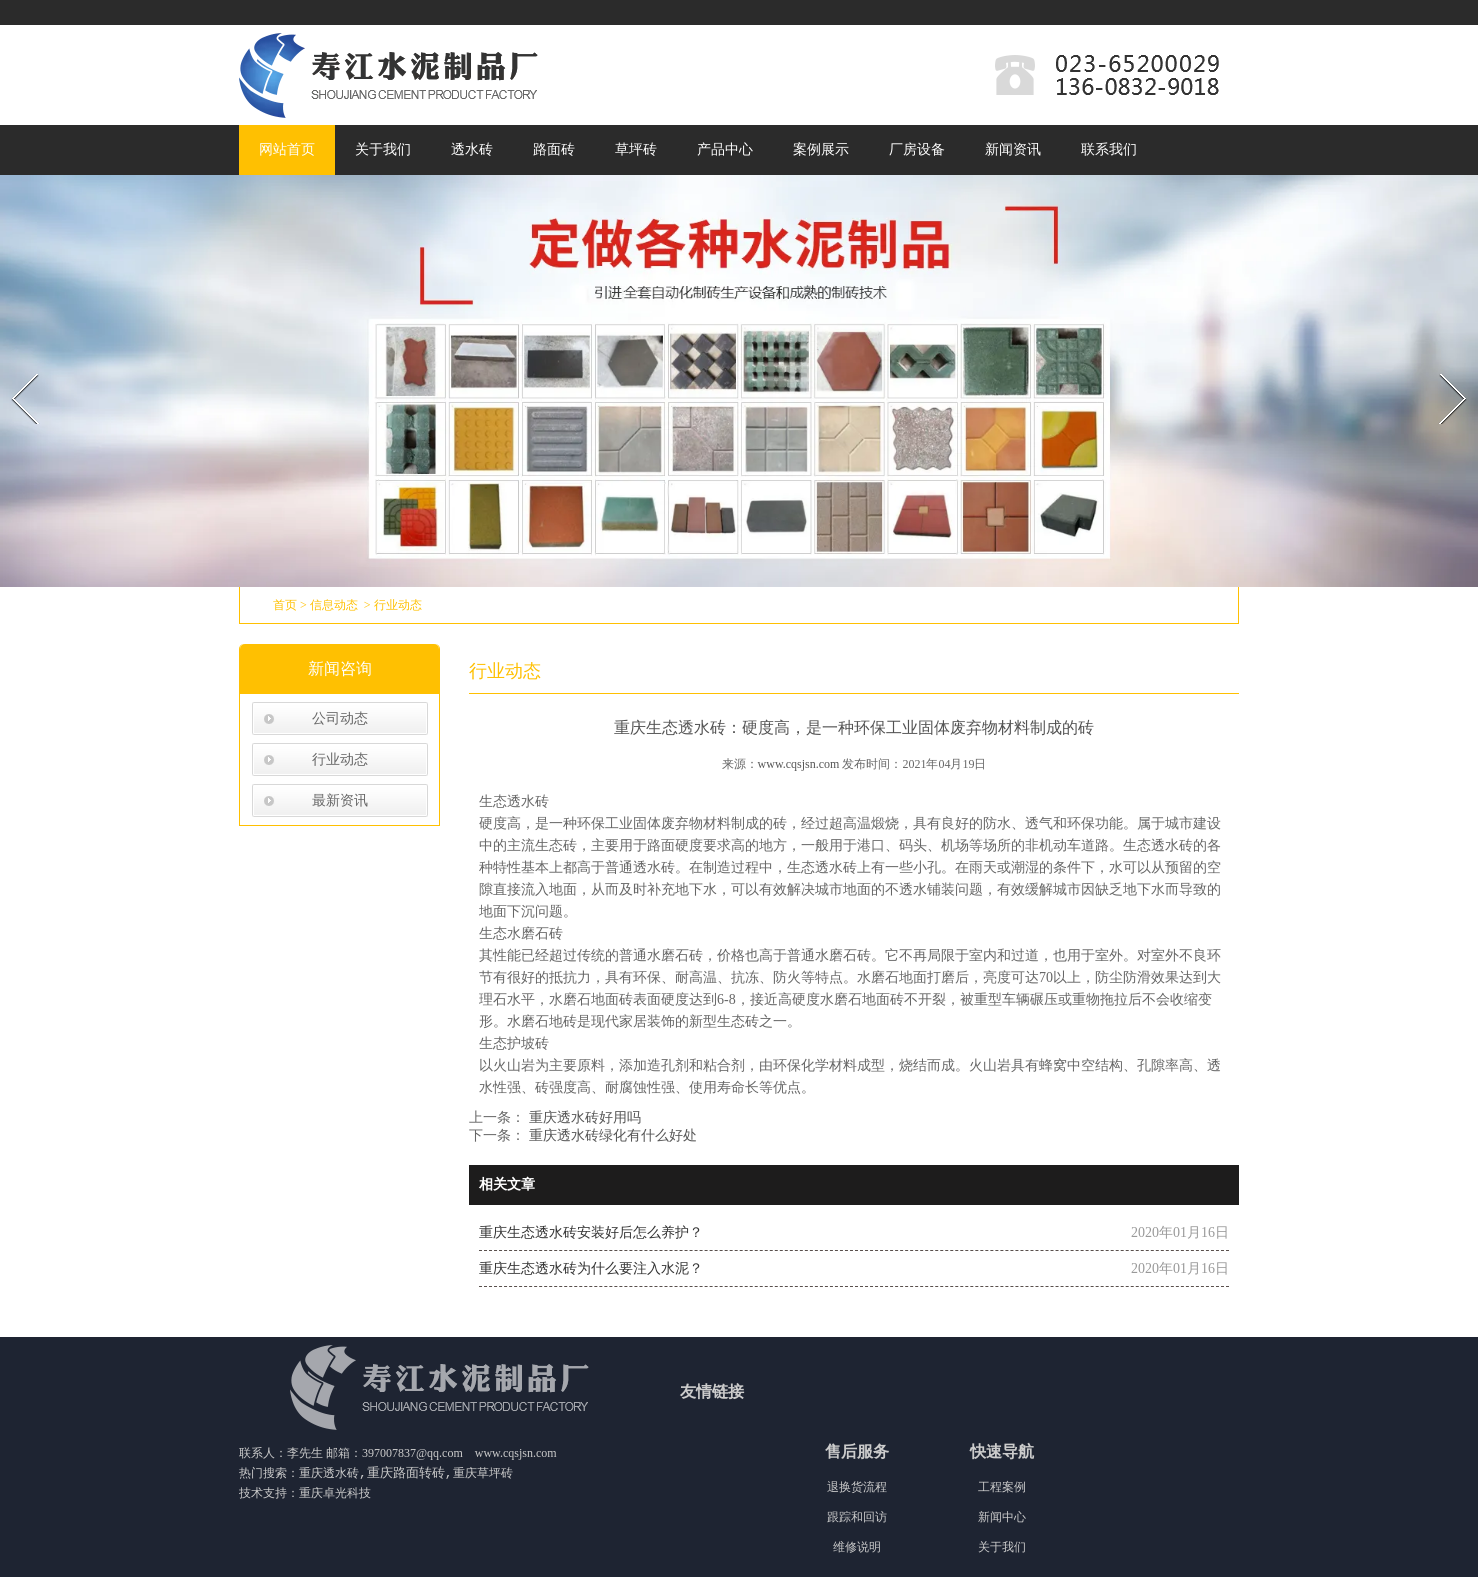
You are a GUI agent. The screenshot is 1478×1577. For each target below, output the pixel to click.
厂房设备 (917, 149)
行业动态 (340, 759)
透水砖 (472, 149)
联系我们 (1109, 149)
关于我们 (383, 149)
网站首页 (287, 149)
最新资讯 (340, 800)
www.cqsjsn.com (799, 764)
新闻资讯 (1013, 149)
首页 (285, 605)
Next (1441, 367)
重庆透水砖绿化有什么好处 (611, 1135)
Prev (13, 367)
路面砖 (554, 149)
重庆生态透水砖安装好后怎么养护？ (591, 1232)
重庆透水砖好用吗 (583, 1117)
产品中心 (725, 149)
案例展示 (821, 149)
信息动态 (334, 605)
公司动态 (340, 718)
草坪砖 (636, 149)
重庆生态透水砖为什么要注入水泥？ (591, 1268)
